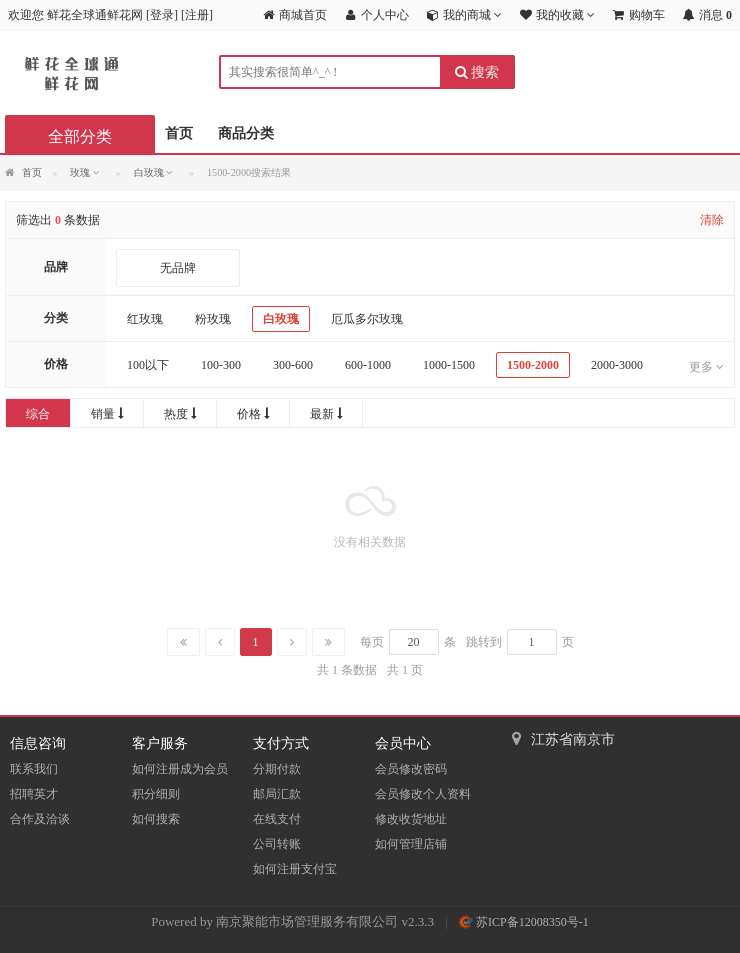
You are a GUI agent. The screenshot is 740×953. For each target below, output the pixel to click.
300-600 (293, 365)
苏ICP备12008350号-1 (524, 922)
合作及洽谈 (40, 819)
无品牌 (178, 268)
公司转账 (277, 844)
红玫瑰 (145, 319)
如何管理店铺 (411, 844)
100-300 (221, 365)
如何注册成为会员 (180, 769)
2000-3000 (617, 365)
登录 (162, 15)
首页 (179, 133)
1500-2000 (533, 365)
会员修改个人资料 (423, 794)
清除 (712, 220)
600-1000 (368, 365)
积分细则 (156, 794)
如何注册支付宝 (295, 869)
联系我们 (34, 769)
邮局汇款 (277, 794)
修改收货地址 (411, 819)
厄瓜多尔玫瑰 (367, 319)
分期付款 (277, 769)
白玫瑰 (281, 319)
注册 (197, 15)
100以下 (148, 365)
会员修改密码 (411, 769)
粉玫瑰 (213, 319)
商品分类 (246, 133)
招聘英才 (34, 794)
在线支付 (277, 819)
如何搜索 (156, 819)
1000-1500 (449, 365)
